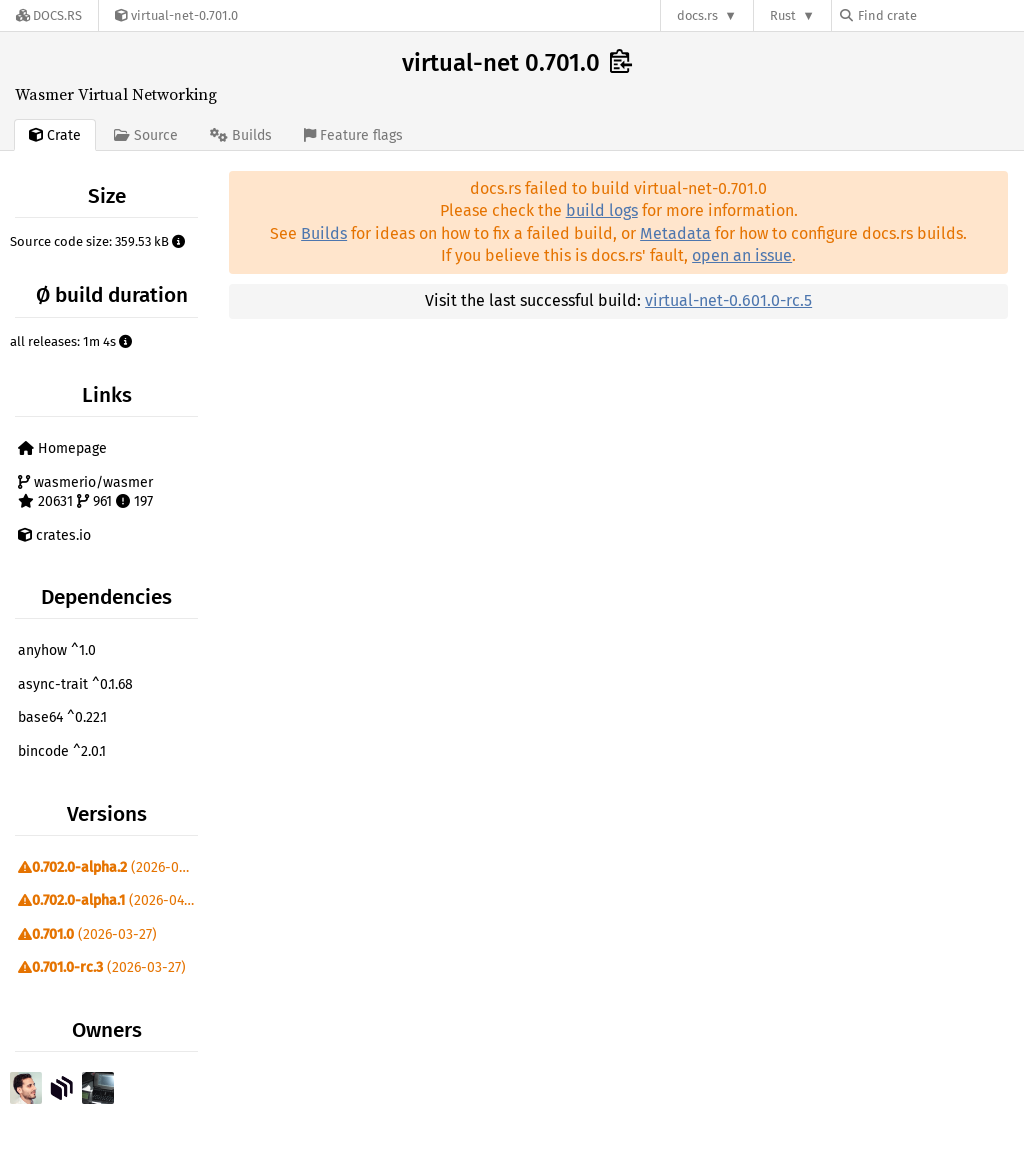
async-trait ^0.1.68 (75, 684)
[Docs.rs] (49, 15)
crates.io (54, 535)
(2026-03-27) (87, 934)
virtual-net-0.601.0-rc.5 (728, 300)
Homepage (62, 448)
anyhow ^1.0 (57, 650)
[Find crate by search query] (940, 15)
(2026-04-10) (110, 900)
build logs (602, 210)
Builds (324, 233)
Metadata (675, 233)
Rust (783, 15)
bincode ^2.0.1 (62, 751)
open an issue (742, 255)
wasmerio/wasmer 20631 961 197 (85, 492)
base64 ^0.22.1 (62, 717)
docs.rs (697, 15)
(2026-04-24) (110, 867)
